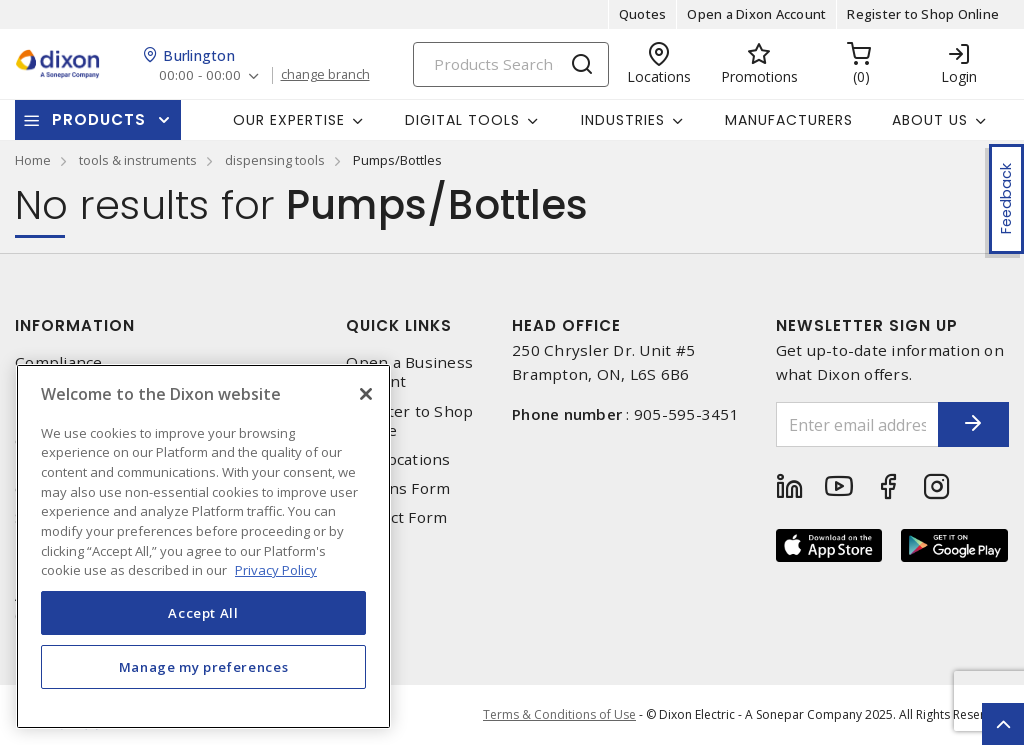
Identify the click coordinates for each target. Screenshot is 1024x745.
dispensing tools (275, 160)
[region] (203, 546)
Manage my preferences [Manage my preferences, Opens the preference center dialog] (204, 667)
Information (75, 325)
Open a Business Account (409, 372)
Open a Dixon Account (756, 14)
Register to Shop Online (923, 14)
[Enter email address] (843, 424)
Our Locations (398, 459)
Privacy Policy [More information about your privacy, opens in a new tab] (276, 570)
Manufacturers (789, 120)
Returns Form (398, 488)
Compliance (59, 362)
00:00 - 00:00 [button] (201, 75)
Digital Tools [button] (462, 120)
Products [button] (99, 119)
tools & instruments (138, 160)
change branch (329, 75)
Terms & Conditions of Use (559, 714)
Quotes (643, 14)
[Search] (511, 64)
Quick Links (399, 325)
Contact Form (396, 517)
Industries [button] (623, 120)
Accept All (203, 613)
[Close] (366, 394)
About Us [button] (930, 120)
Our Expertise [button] (289, 120)
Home (33, 160)
